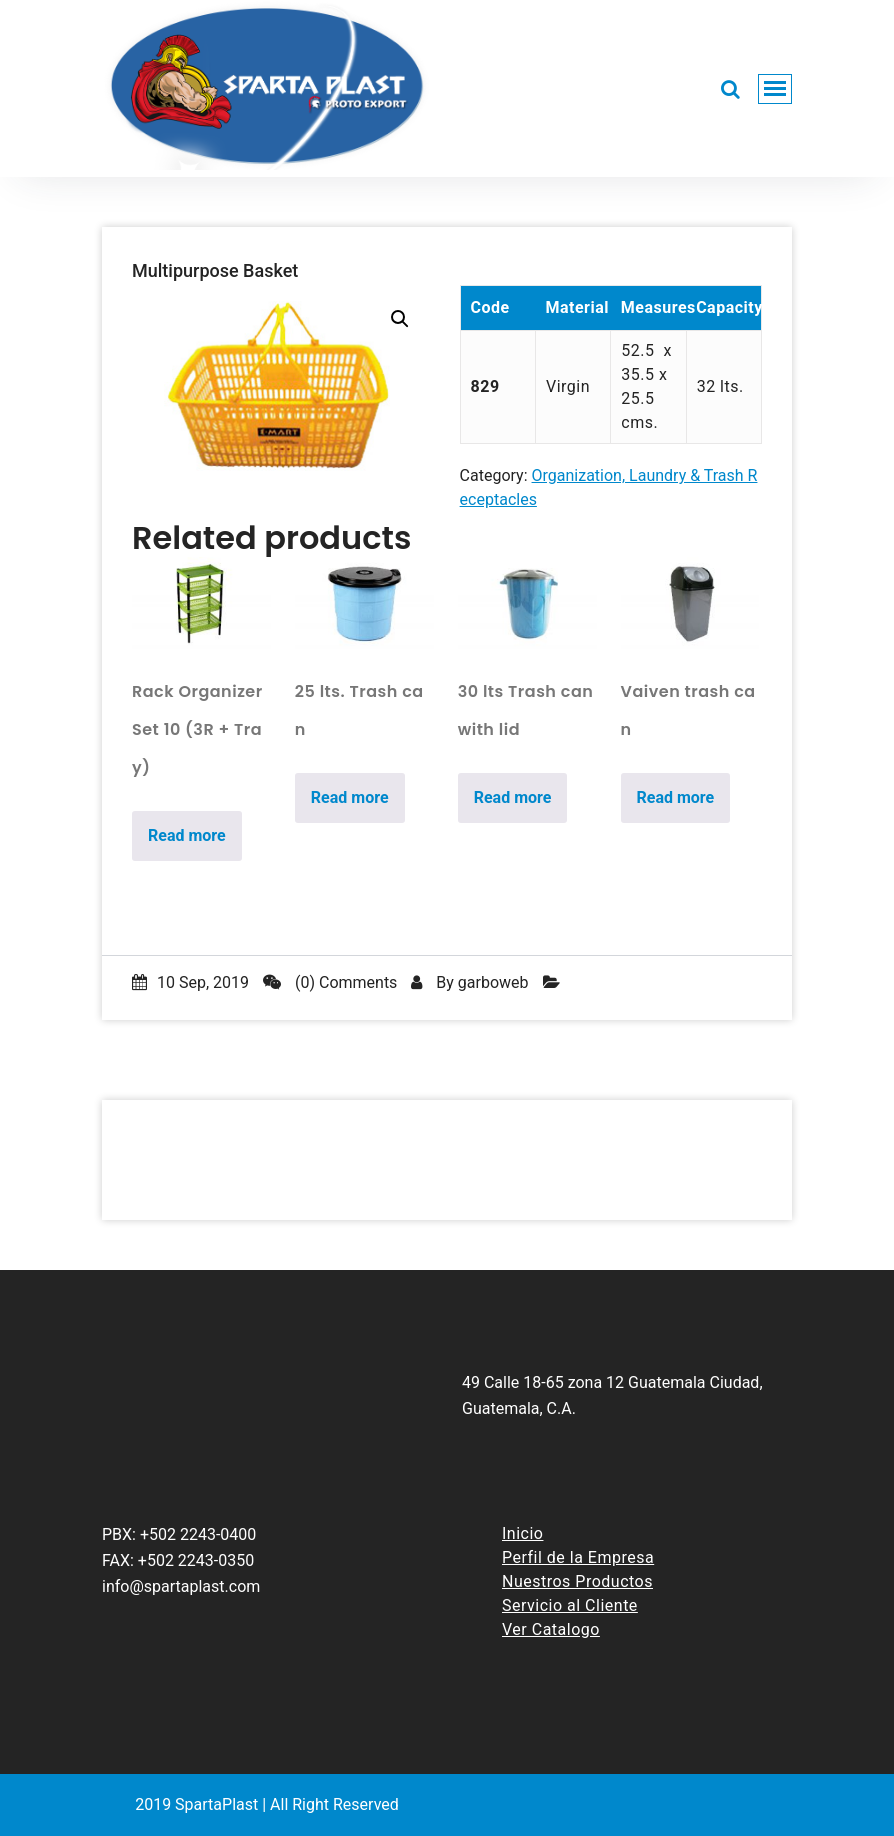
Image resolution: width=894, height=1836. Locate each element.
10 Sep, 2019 (190, 982)
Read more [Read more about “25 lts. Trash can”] (350, 797)
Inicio (522, 1533)
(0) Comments (330, 982)
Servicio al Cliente (570, 1605)
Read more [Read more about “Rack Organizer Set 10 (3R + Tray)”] (187, 835)
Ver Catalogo (551, 1629)
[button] (400, 319)
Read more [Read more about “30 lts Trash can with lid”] (513, 797)
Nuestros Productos (577, 1581)
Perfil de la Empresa (578, 1557)
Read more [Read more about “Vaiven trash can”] (676, 797)
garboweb (493, 982)
